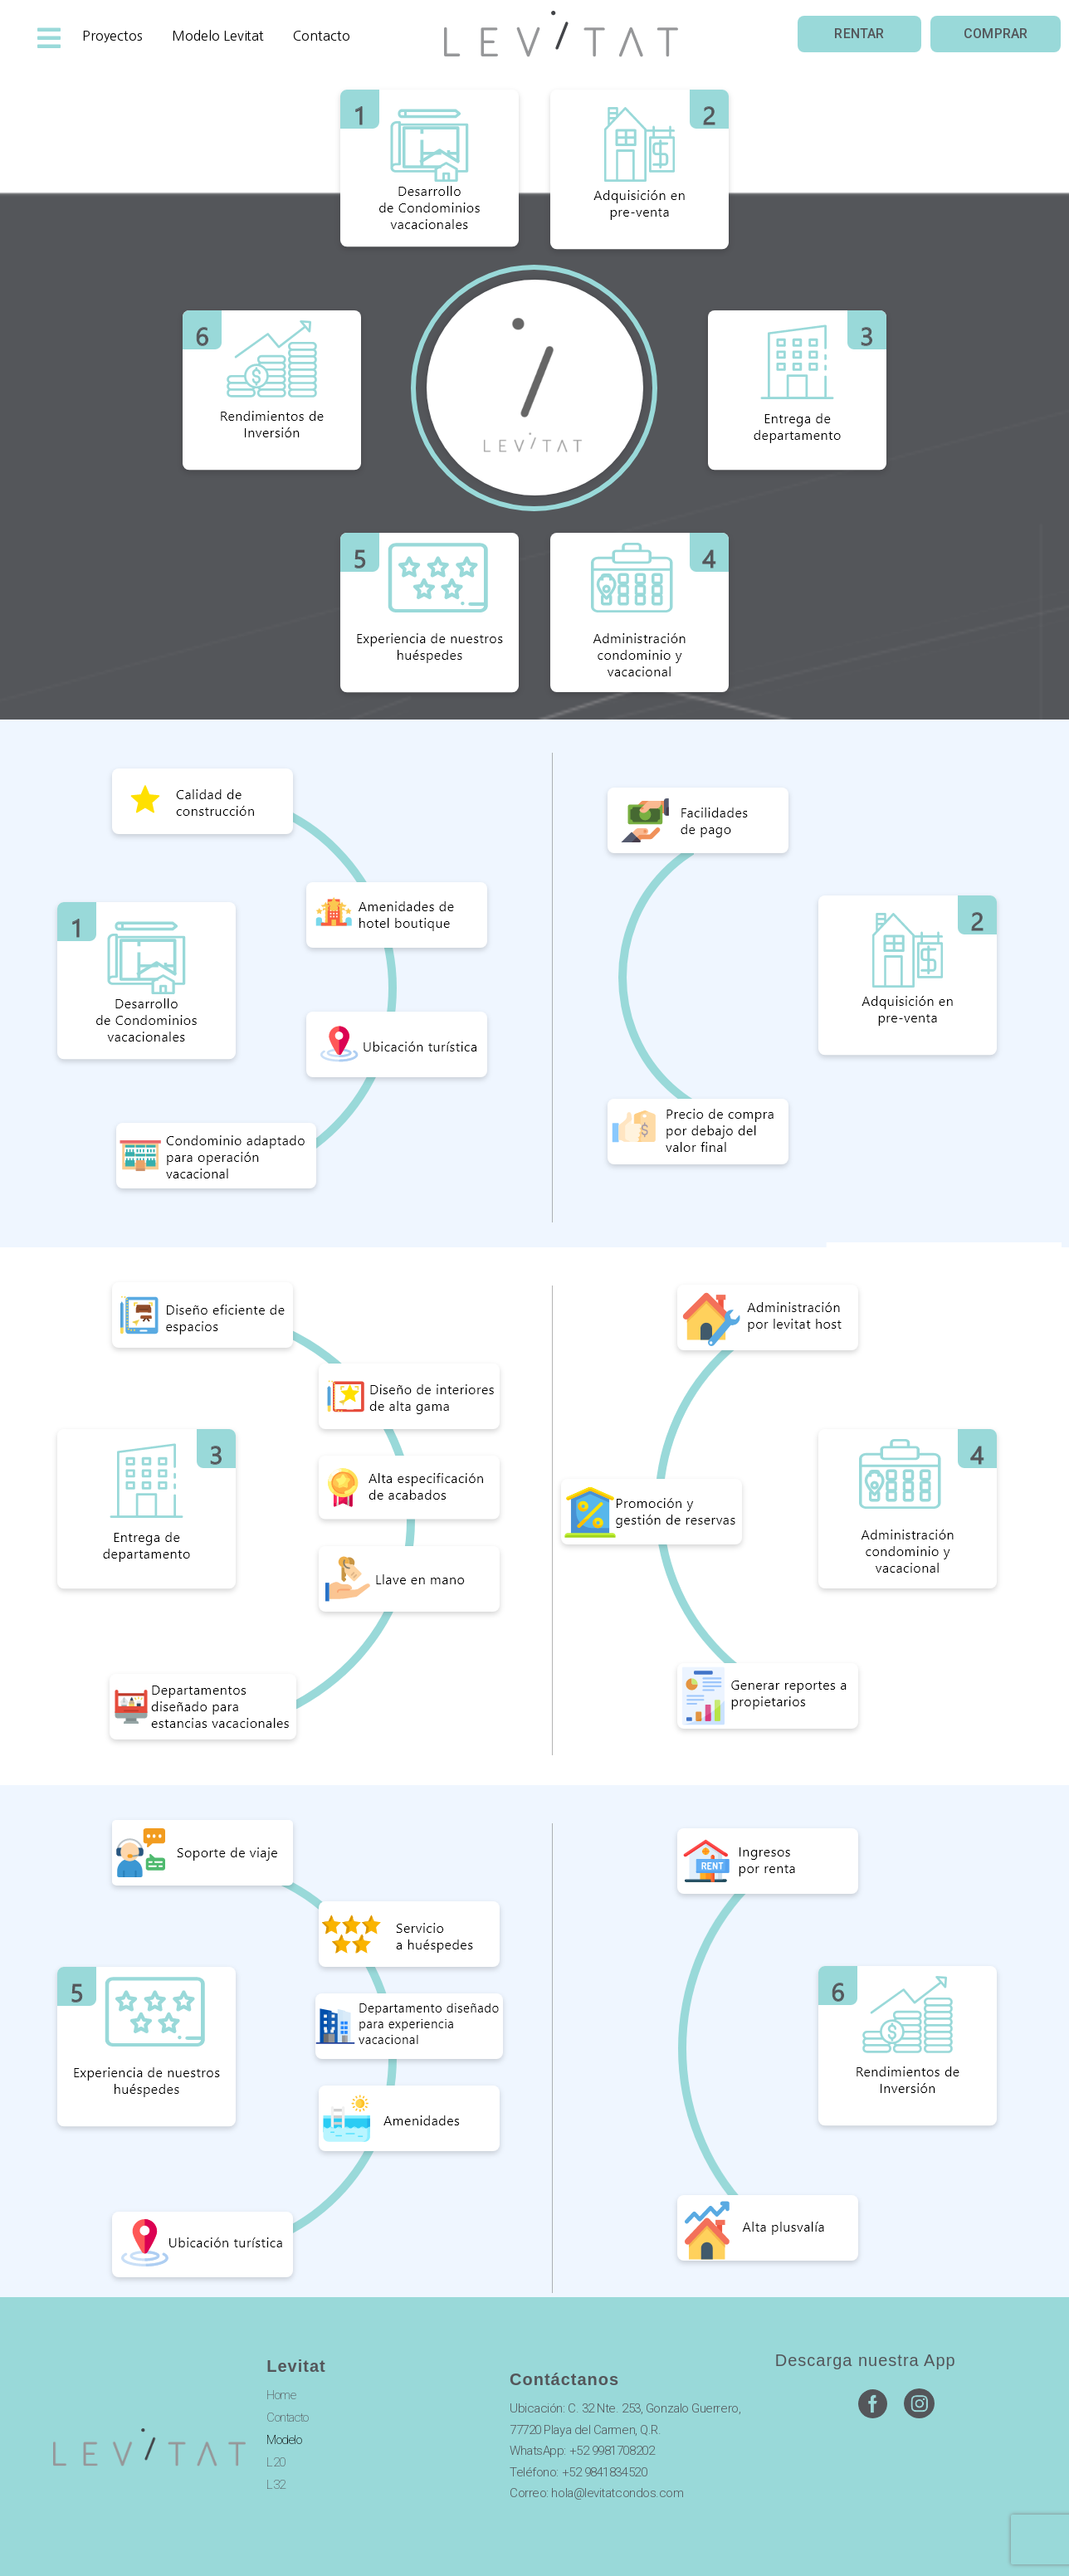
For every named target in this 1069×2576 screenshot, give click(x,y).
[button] (859, 34)
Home (280, 2395)
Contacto (287, 2417)
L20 (276, 2462)
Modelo (283, 2439)
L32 (276, 2484)
